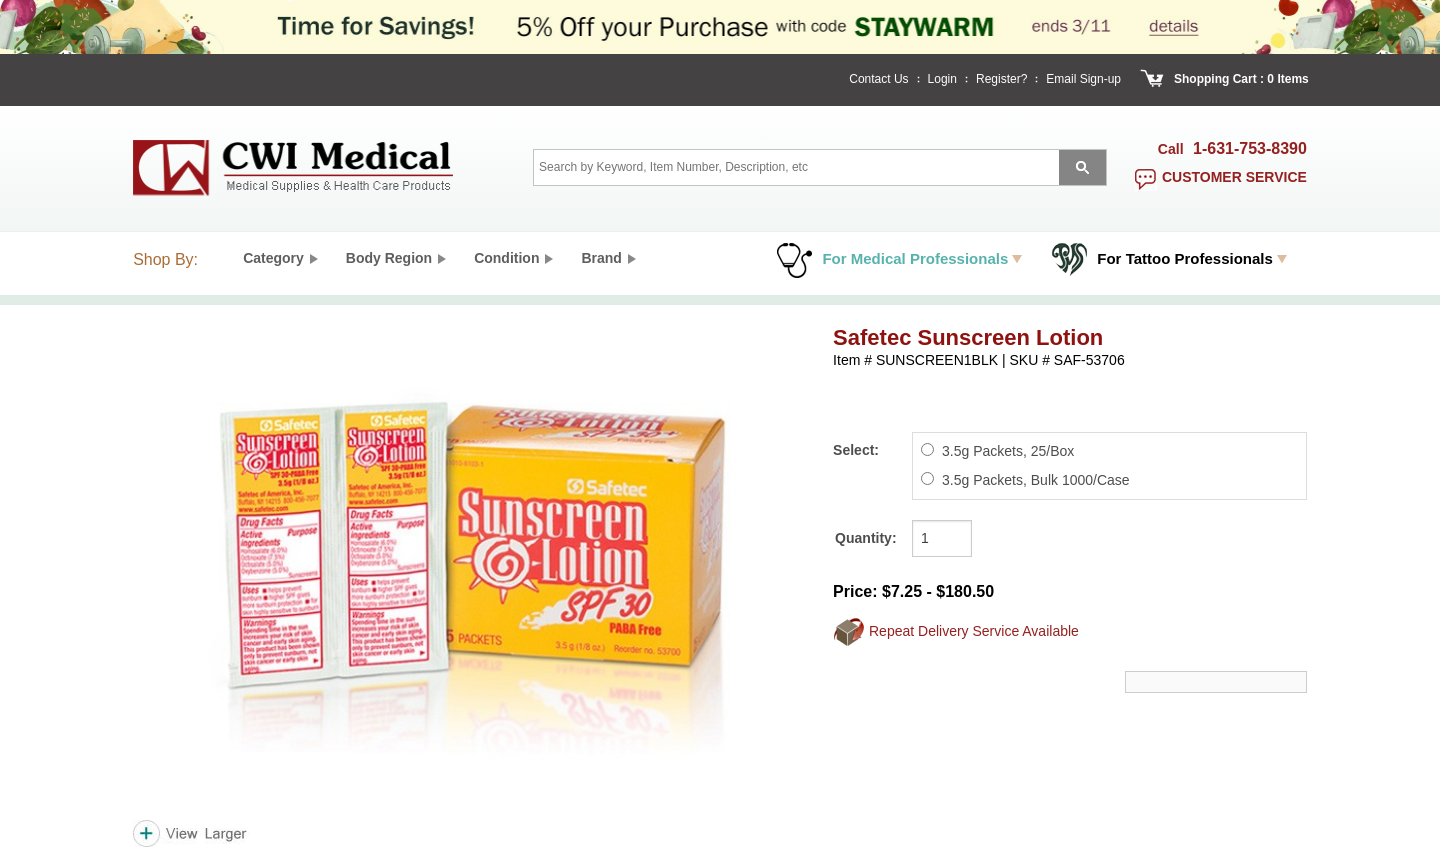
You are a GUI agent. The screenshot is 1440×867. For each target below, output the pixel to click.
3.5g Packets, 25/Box (1008, 451)
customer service (1234, 177)
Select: (856, 450)
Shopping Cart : (1219, 79)
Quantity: (865, 538)
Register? (1001, 79)
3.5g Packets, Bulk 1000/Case (1036, 480)
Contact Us (878, 79)
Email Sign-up (1083, 79)
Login (942, 79)
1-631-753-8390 (1250, 148)
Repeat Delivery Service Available (974, 630)
